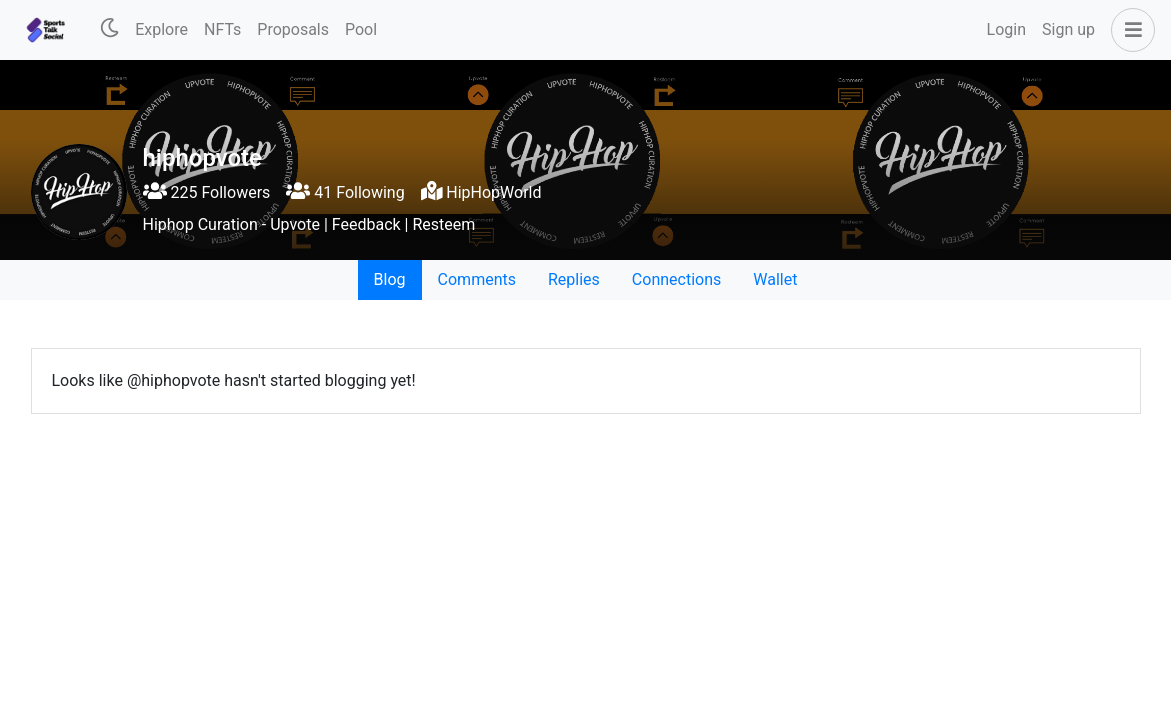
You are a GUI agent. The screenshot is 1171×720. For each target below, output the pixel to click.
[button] (1129, 30)
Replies (574, 279)
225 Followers (207, 192)
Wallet (775, 279)
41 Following (345, 192)
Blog (390, 279)
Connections (676, 279)
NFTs (222, 29)
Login (1006, 29)
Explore (161, 29)
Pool (361, 29)
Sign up (1068, 29)
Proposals (293, 29)
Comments (477, 279)
